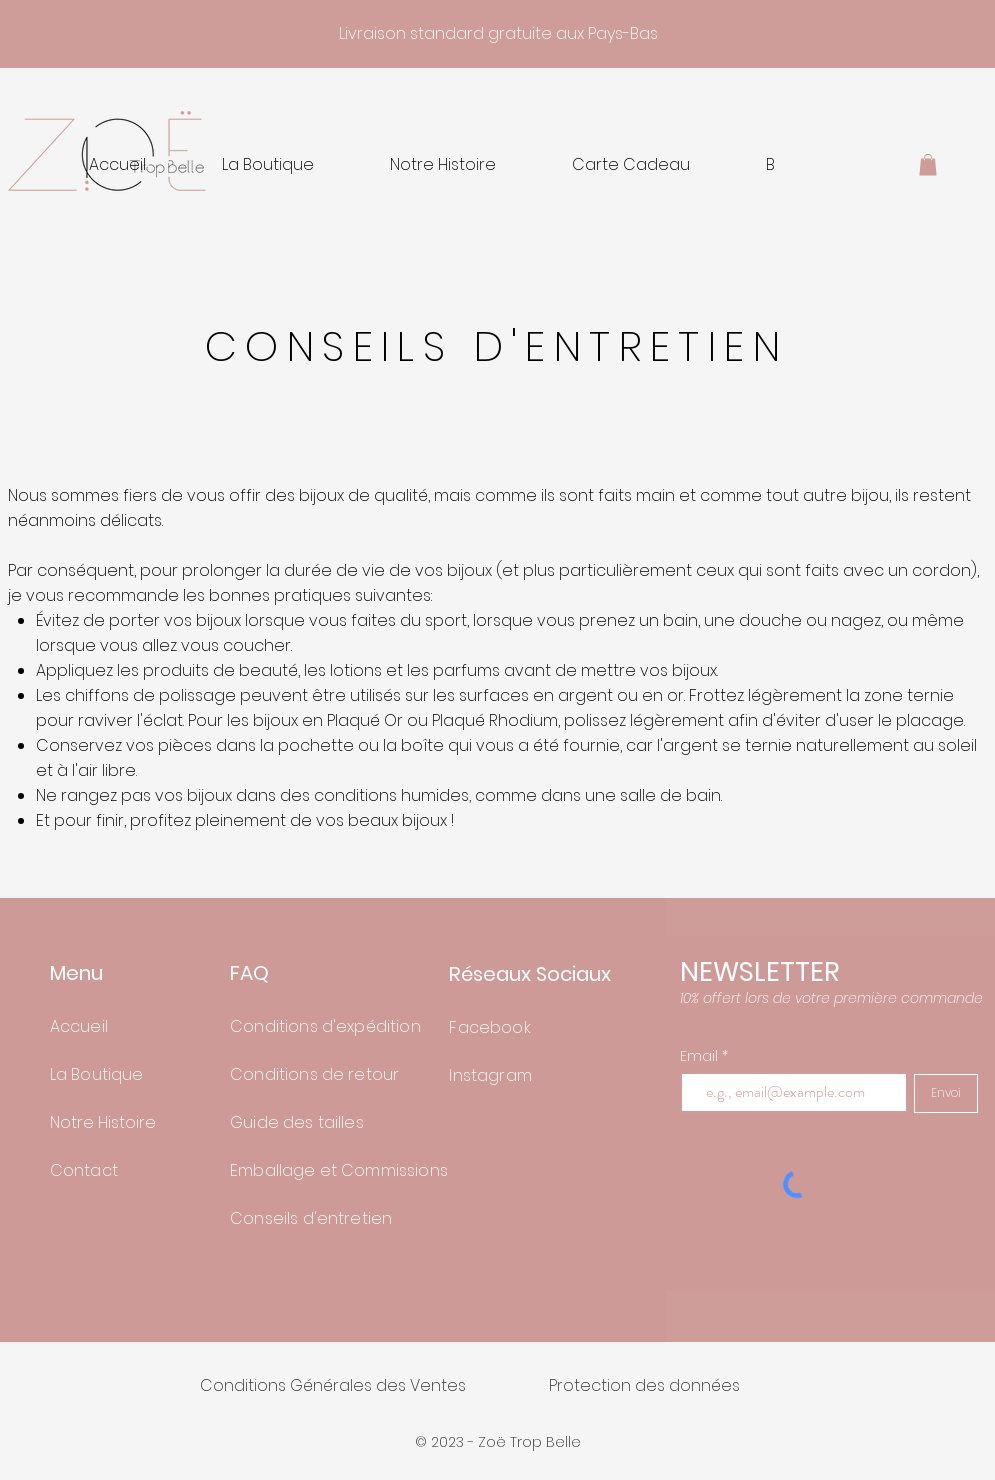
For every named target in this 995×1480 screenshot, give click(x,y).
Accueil (79, 1026)
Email (701, 1056)
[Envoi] (946, 1093)
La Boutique (97, 1074)
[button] (928, 165)
